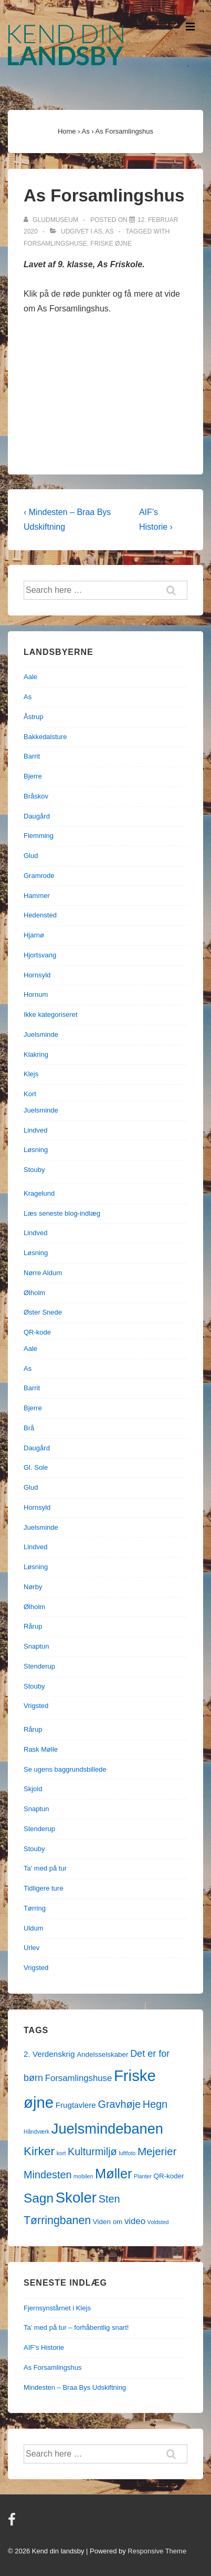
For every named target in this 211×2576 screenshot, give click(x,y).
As (97, 231)
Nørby (33, 1587)
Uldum (34, 1928)
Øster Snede (43, 1312)
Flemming (39, 836)
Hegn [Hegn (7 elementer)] (155, 2104)
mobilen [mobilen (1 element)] (83, 2176)
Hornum (36, 994)
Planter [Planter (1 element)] (143, 2176)
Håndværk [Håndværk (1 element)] (36, 2131)
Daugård (37, 816)
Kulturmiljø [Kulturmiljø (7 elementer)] (92, 2151)
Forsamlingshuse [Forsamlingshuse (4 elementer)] (78, 2078)
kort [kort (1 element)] (61, 2153)
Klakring (36, 1054)
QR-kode (37, 1332)
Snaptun (36, 1646)
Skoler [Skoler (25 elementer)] (76, 2197)
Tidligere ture (43, 1888)
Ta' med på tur (45, 1868)
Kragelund (39, 1193)
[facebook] (13, 2523)
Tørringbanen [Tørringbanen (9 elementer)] (57, 2220)
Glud (31, 856)
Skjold (33, 1789)
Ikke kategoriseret (51, 1014)
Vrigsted (36, 1706)
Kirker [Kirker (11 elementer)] (39, 2151)
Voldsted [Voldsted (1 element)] (158, 2222)
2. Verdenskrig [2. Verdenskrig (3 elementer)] (49, 2053)
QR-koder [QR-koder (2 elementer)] (168, 2176)
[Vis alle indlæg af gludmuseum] (52, 220)
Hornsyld (37, 975)
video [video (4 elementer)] (134, 2221)
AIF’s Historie (44, 2347)
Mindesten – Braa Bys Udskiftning (75, 2387)
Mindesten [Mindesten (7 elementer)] (47, 2174)
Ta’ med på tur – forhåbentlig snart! (76, 2327)
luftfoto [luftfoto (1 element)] (127, 2153)
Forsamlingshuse (55, 243)
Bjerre (33, 776)
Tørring (35, 1908)
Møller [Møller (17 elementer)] (113, 2173)
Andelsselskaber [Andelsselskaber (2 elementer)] (102, 2054)
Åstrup (34, 717)
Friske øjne (111, 243)
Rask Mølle (41, 1749)
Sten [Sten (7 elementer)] (109, 2199)
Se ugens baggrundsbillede (65, 1769)
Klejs (31, 1074)
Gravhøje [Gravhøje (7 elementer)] (119, 2104)
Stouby (34, 1170)
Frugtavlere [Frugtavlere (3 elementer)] (76, 2104)
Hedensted (40, 915)
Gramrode (39, 876)
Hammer (37, 896)
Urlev (31, 1948)
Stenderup (39, 1666)
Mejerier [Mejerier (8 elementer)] (157, 2151)
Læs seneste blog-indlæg (62, 1213)
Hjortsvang (40, 955)
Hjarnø (34, 935)
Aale (30, 677)
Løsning (36, 1150)
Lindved (36, 1130)
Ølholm (34, 1293)
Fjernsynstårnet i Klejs (57, 2308)
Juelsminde (41, 1034)
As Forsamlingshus (53, 2367)
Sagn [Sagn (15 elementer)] (39, 2198)
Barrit (32, 756)
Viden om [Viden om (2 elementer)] (107, 2222)
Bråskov (36, 796)
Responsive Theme (157, 2551)
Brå (29, 1428)
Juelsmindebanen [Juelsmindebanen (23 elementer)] (107, 2128)
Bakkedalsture (45, 737)
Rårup (33, 1626)
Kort (30, 1094)
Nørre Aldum (43, 1273)
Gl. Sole (36, 1467)
